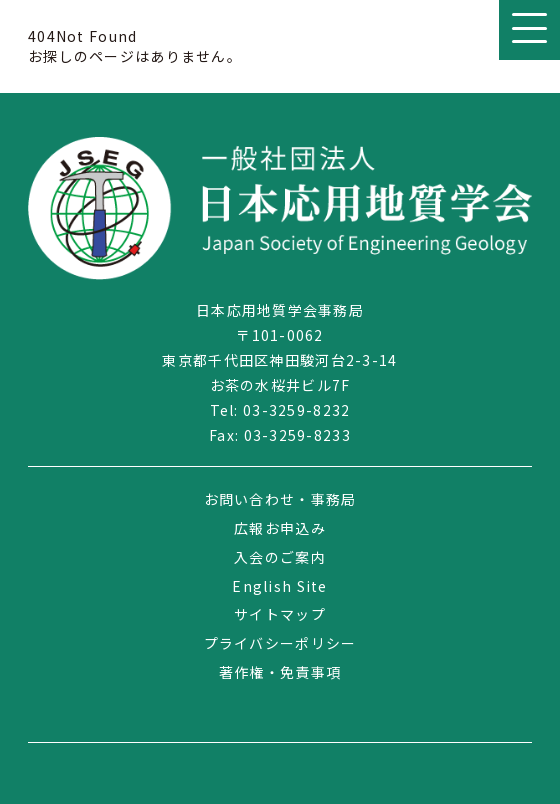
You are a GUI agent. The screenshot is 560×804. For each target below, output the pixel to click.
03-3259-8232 (296, 410)
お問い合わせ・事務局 (280, 499)
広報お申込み (280, 528)
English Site (279, 586)
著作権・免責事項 (280, 672)
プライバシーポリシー (280, 643)
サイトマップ (280, 614)
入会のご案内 (280, 557)
